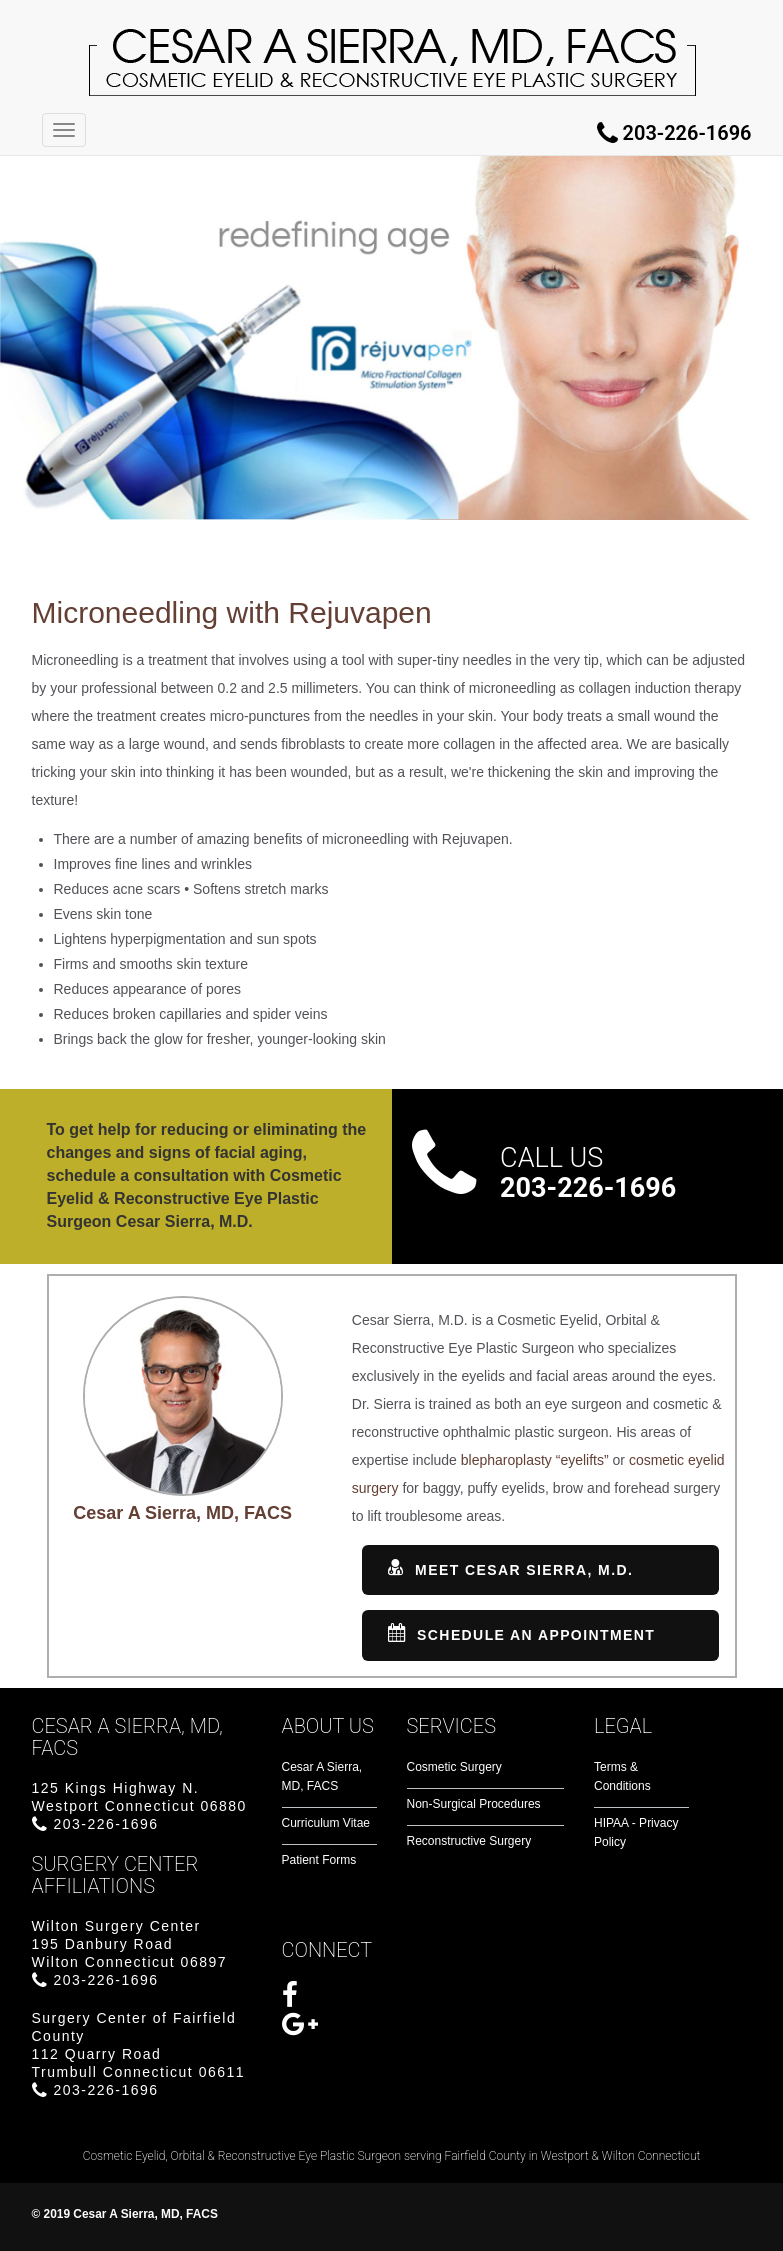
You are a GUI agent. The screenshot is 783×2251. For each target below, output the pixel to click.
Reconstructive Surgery (469, 1841)
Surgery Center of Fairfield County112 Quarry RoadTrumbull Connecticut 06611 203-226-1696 (139, 2054)
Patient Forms (319, 1860)
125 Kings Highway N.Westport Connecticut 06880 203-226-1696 (139, 1806)
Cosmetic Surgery (454, 1767)
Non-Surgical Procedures (474, 1804)
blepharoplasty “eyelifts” (535, 1460)
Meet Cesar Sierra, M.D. (510, 1569)
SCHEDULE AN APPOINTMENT (521, 1634)
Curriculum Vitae (326, 1823)
